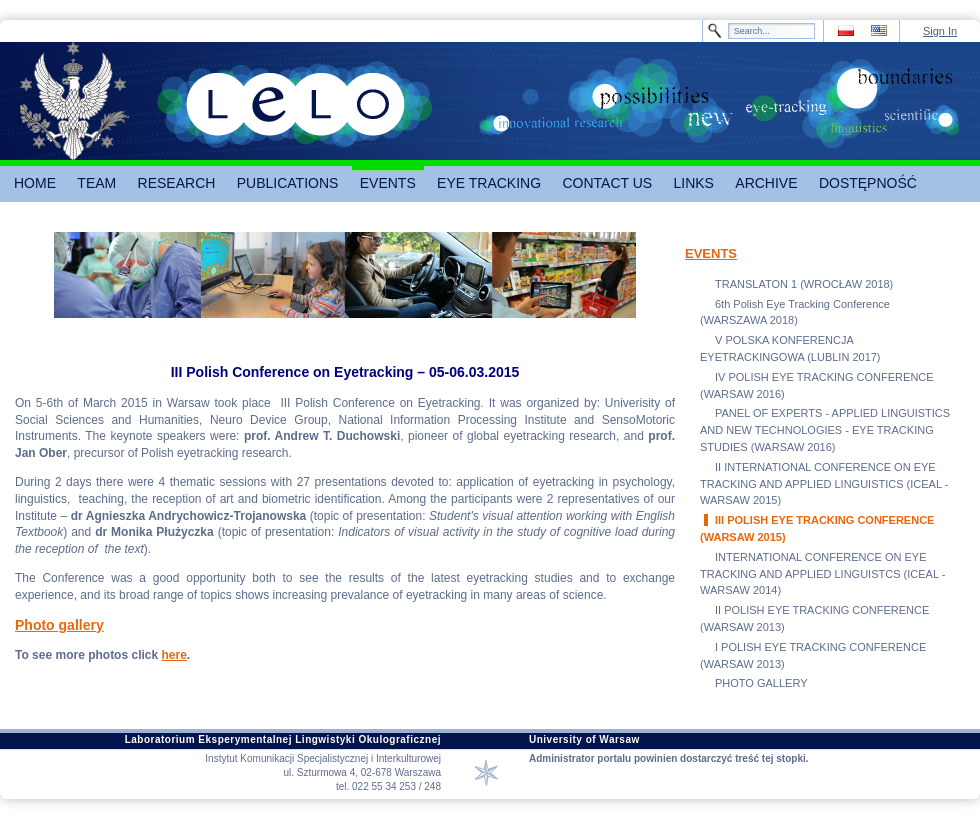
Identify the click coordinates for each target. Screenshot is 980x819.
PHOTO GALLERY (761, 683)
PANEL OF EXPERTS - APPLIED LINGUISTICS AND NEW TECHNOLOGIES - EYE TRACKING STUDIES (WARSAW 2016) (825, 430)
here (173, 655)
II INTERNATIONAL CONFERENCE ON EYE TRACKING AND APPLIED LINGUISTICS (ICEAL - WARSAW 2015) (824, 484)
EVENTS (711, 253)
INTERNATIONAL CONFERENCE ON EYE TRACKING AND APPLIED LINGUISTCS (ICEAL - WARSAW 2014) (822, 574)
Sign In (940, 31)
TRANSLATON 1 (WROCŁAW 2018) (804, 284)
